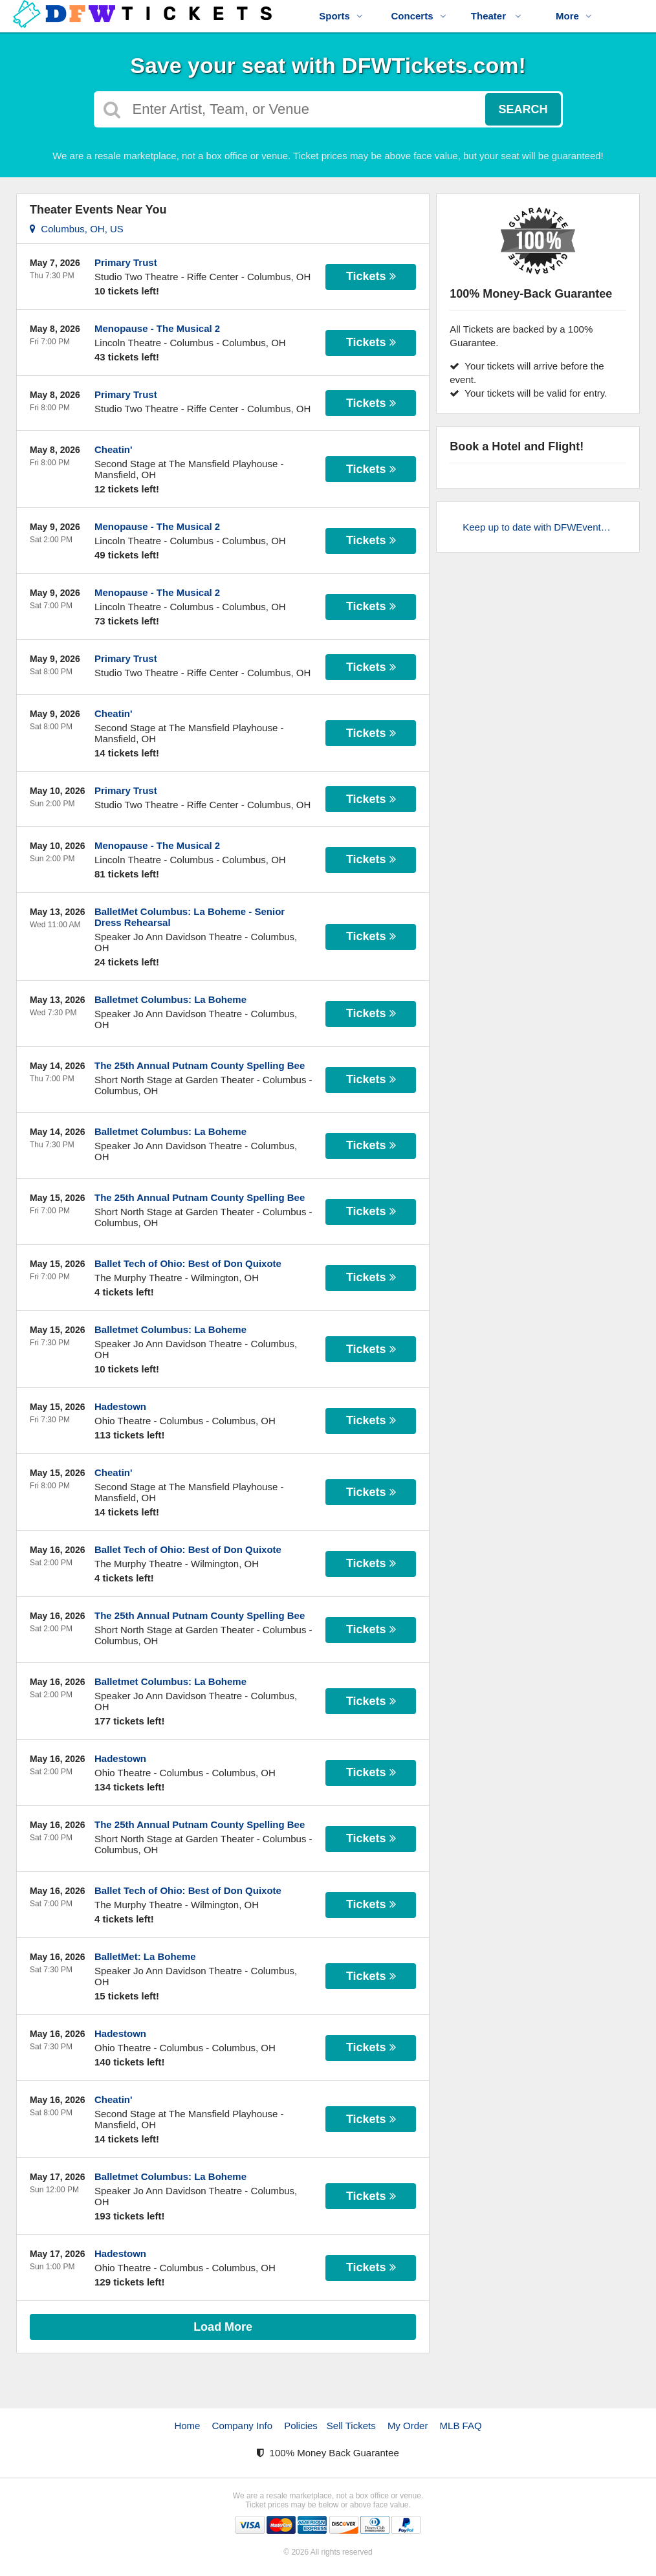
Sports (341, 15)
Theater (496, 15)
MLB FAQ (461, 2425)
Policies (301, 2425)
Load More (222, 2326)
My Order (408, 2425)
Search (522, 109)
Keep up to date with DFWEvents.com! (544, 527)
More (574, 15)
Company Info (242, 2425)
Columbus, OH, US (77, 228)
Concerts (418, 15)
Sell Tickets (351, 2425)
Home (187, 2425)
